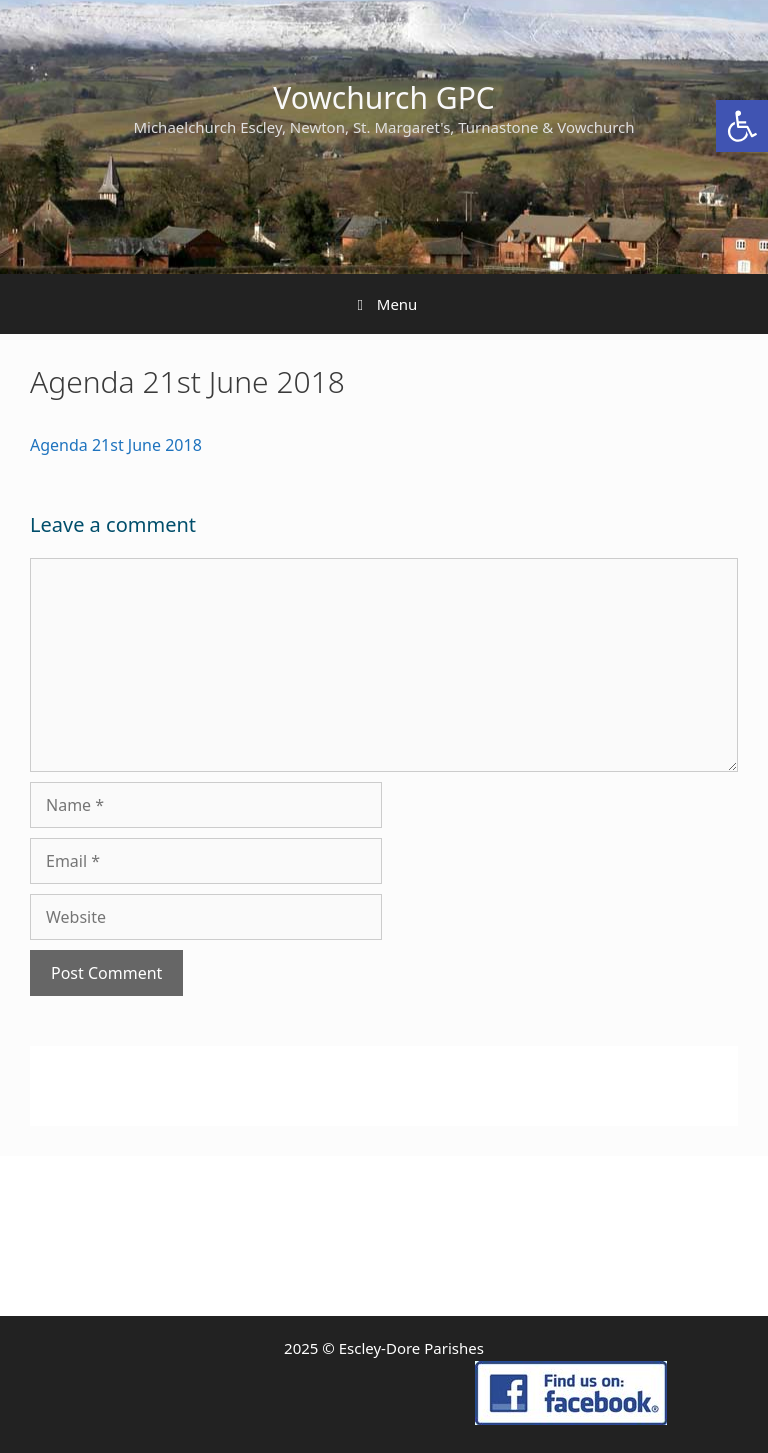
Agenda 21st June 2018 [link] (116, 445)
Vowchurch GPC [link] (384, 97)
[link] (742, 126)
